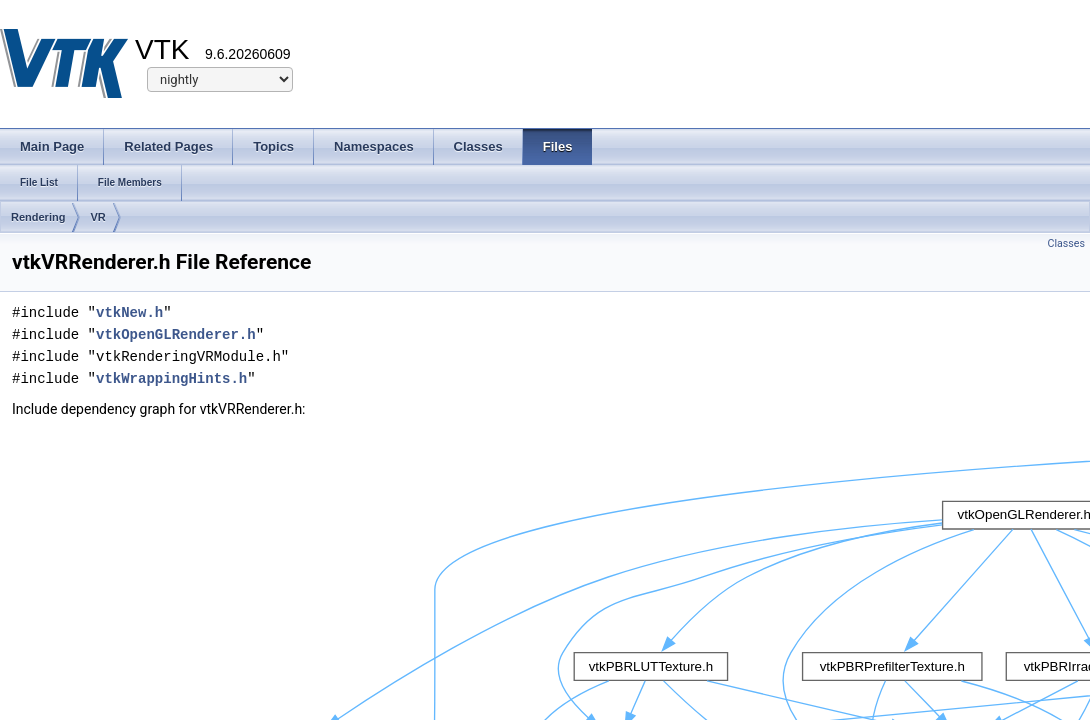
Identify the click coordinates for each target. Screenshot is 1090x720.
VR (97, 217)
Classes (1066, 243)
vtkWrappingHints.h (171, 378)
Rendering (38, 217)
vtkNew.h (129, 312)
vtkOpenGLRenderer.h (176, 334)
